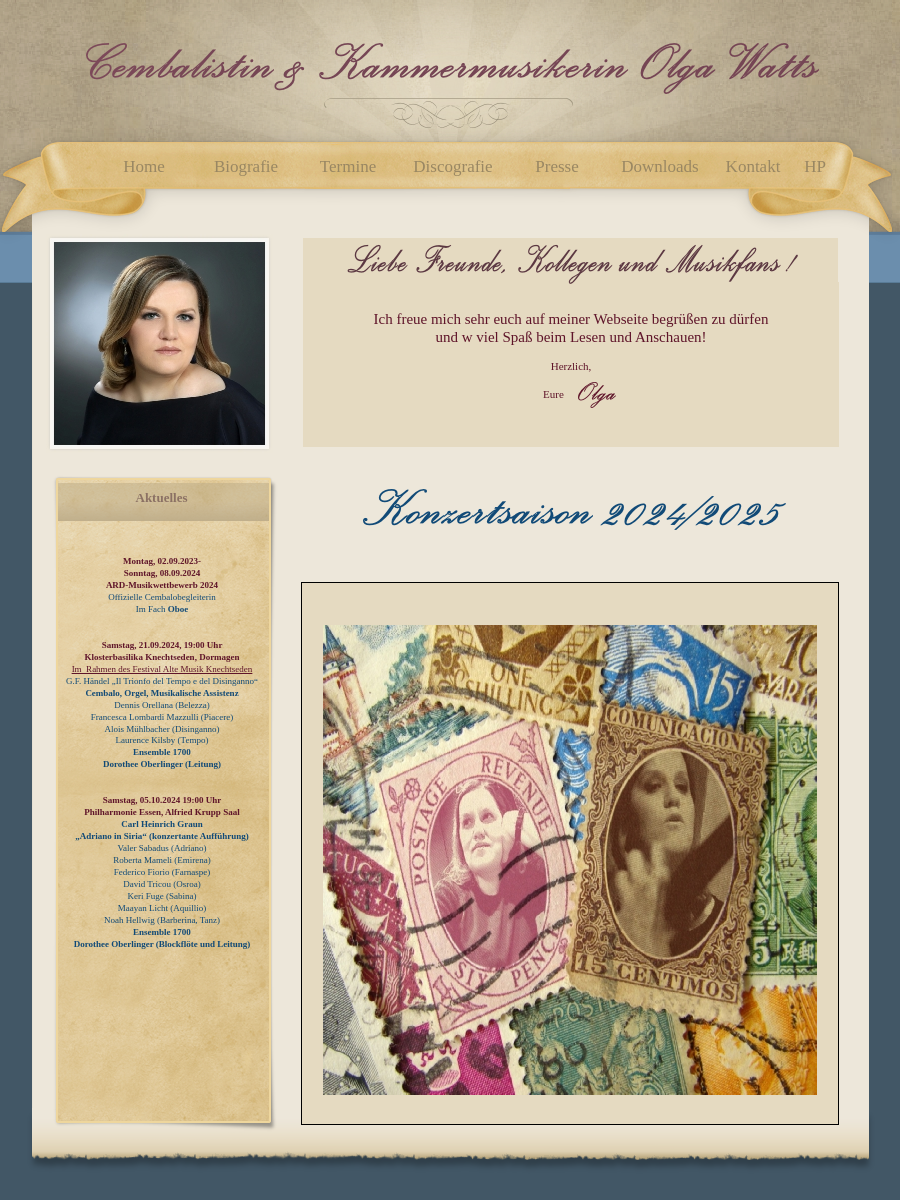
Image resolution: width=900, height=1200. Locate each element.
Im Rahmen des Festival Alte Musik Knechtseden (162, 669)
